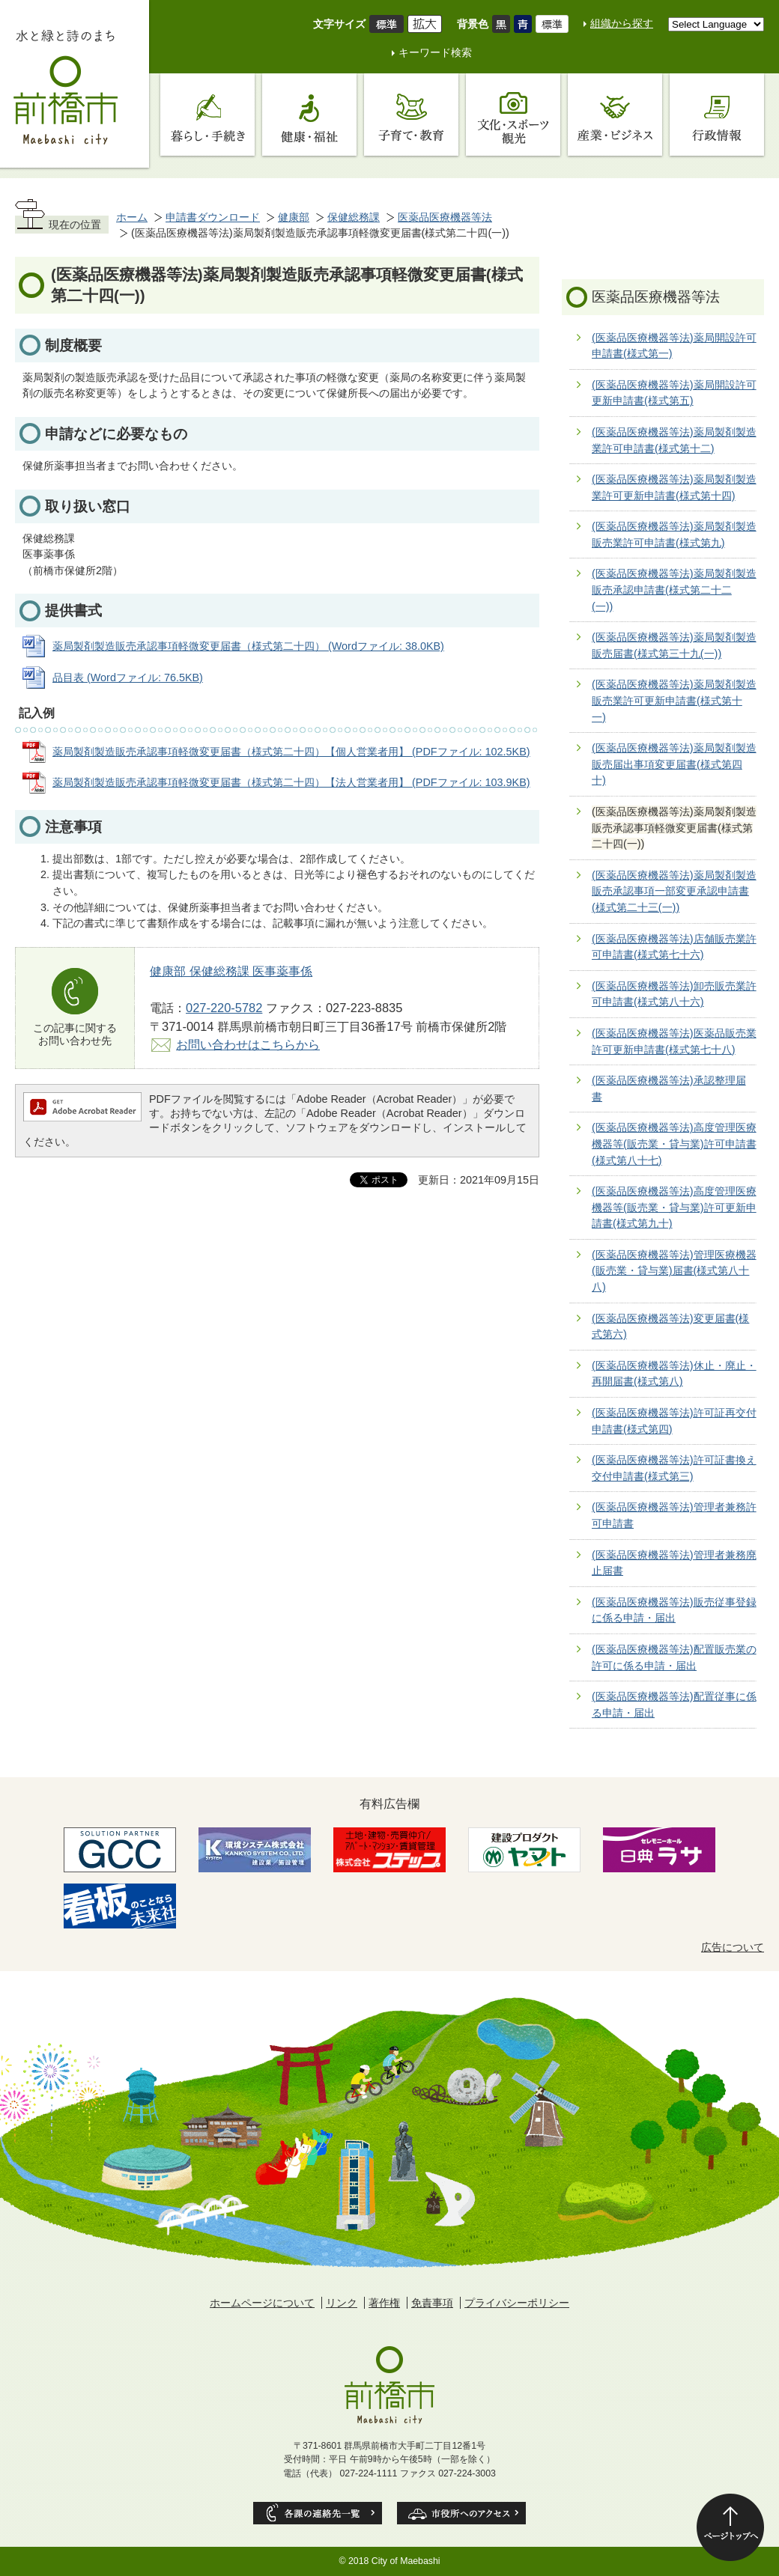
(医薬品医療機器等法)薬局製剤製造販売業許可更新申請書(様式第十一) (674, 700)
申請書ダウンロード (213, 217)
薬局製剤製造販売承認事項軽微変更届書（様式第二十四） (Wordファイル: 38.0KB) (248, 646)
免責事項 (432, 2303)
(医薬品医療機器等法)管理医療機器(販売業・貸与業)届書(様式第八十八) (674, 1271)
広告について (732, 1947)
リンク (341, 2303)
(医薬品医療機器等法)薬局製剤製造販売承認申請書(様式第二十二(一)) (674, 589)
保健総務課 (353, 217)
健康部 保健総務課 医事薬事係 (231, 971)
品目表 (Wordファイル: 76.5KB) (127, 677)
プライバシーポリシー (516, 2303)
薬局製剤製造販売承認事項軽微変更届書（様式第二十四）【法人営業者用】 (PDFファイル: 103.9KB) (291, 782)
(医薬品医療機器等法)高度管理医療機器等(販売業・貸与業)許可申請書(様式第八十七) (674, 1143)
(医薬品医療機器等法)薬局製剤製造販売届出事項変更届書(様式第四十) (674, 764)
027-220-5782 (224, 1007)
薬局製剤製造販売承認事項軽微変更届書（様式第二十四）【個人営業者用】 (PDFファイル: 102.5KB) (291, 752)
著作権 (384, 2303)
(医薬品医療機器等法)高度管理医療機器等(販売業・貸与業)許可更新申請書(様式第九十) (674, 1207)
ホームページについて (262, 2303)
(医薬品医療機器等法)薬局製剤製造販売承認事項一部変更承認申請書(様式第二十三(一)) (674, 891)
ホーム (132, 217)
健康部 (293, 217)
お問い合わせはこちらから (248, 1044)
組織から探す (621, 23)
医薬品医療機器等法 (445, 217)
